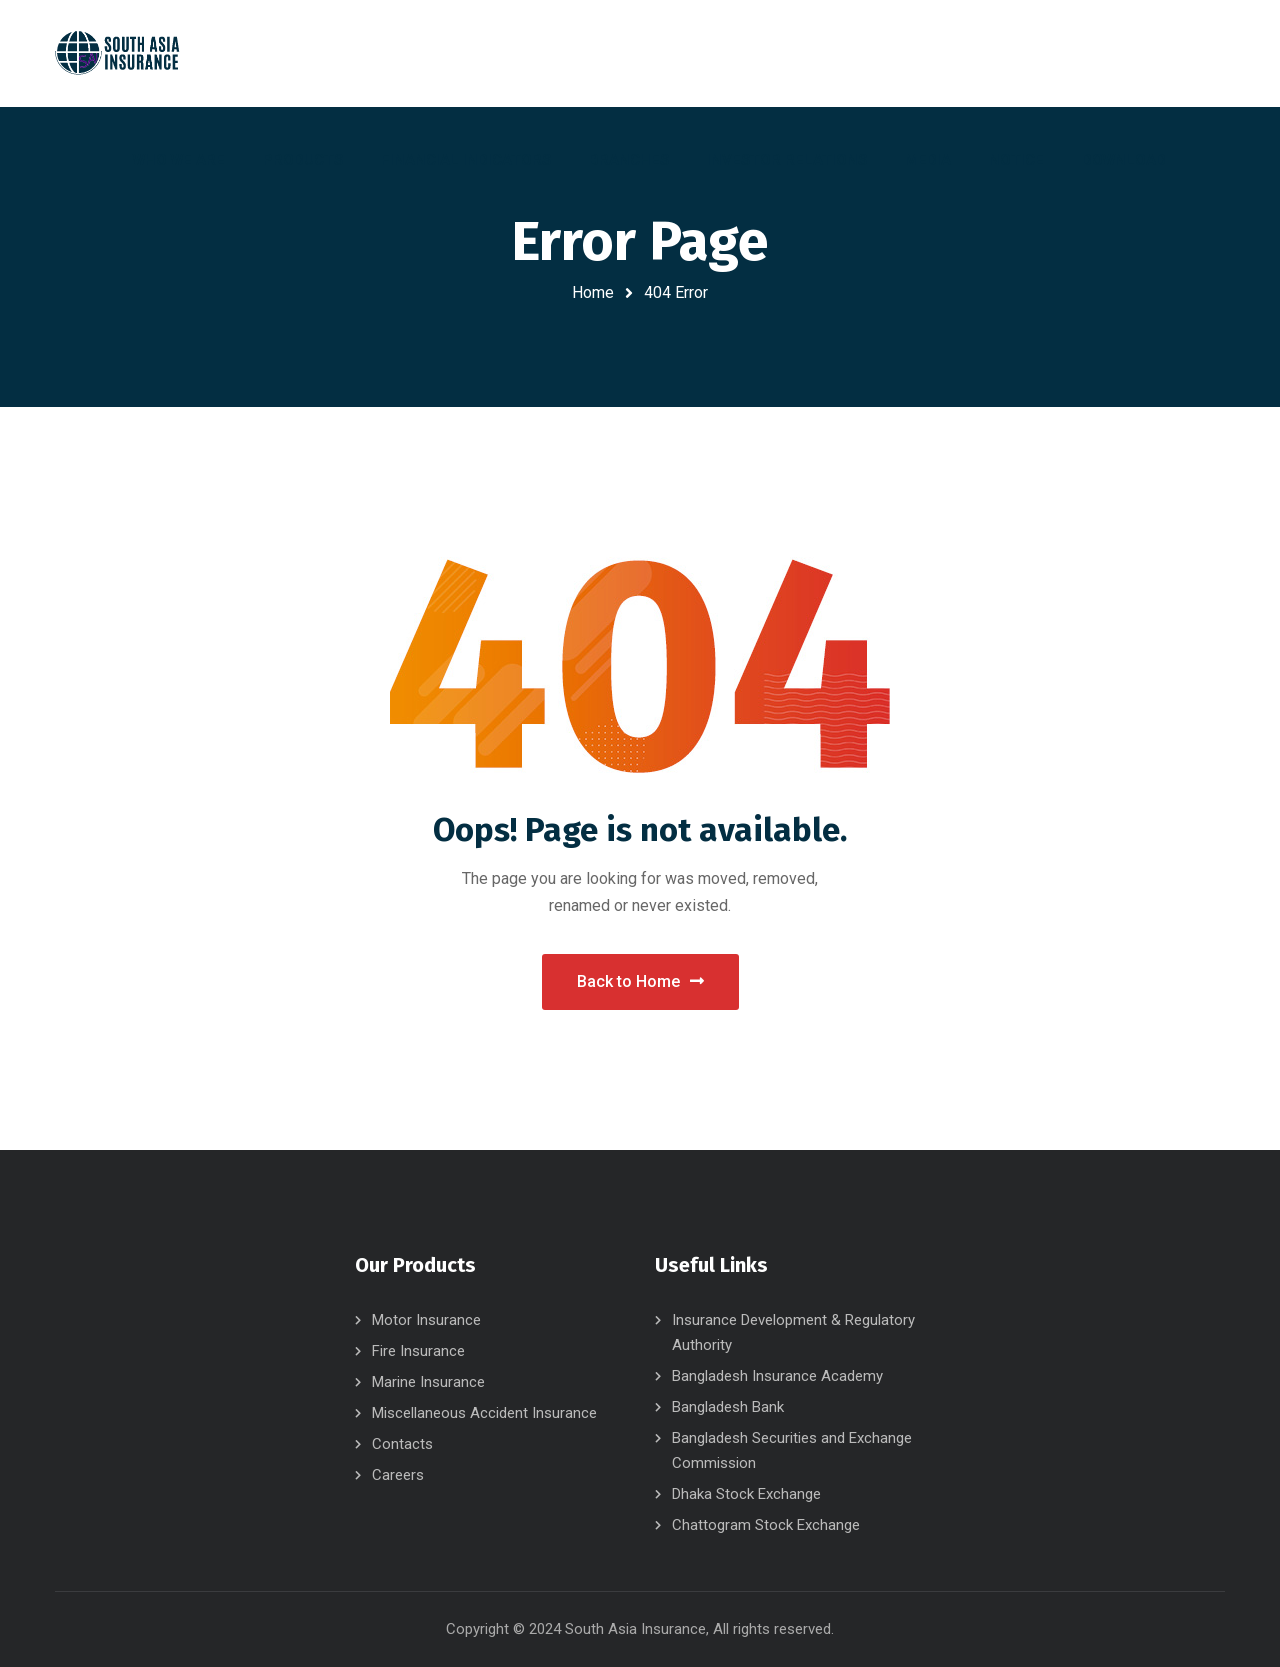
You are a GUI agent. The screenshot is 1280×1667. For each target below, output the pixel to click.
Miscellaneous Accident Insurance (484, 1413)
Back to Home (640, 981)
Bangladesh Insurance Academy (777, 1376)
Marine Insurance (428, 1382)
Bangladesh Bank (728, 1407)
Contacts (402, 1444)
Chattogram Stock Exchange (766, 1525)
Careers (398, 1475)
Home (593, 292)
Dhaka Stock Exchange (746, 1494)
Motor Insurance (426, 1320)
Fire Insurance (418, 1351)
